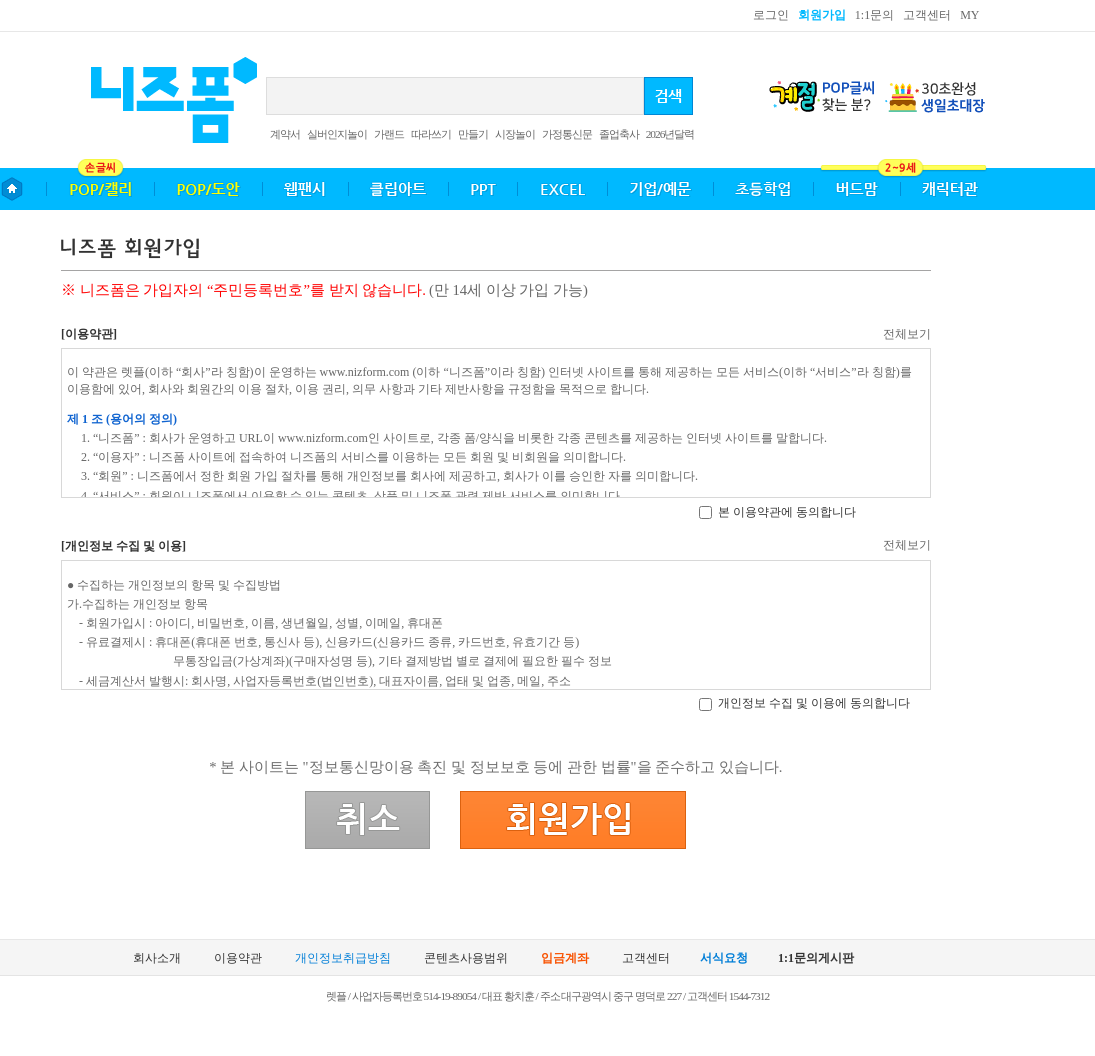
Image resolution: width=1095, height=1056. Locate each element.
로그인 (771, 15)
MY (969, 15)
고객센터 (927, 15)
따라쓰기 (431, 134)
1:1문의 (874, 15)
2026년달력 (670, 134)
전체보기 (907, 334)
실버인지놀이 (337, 134)
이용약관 (238, 958)
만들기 (473, 134)
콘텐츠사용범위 (466, 958)
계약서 (285, 134)
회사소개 (157, 958)
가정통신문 (567, 134)
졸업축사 (619, 134)
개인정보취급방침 (343, 958)
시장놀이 (515, 134)
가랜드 (389, 134)
